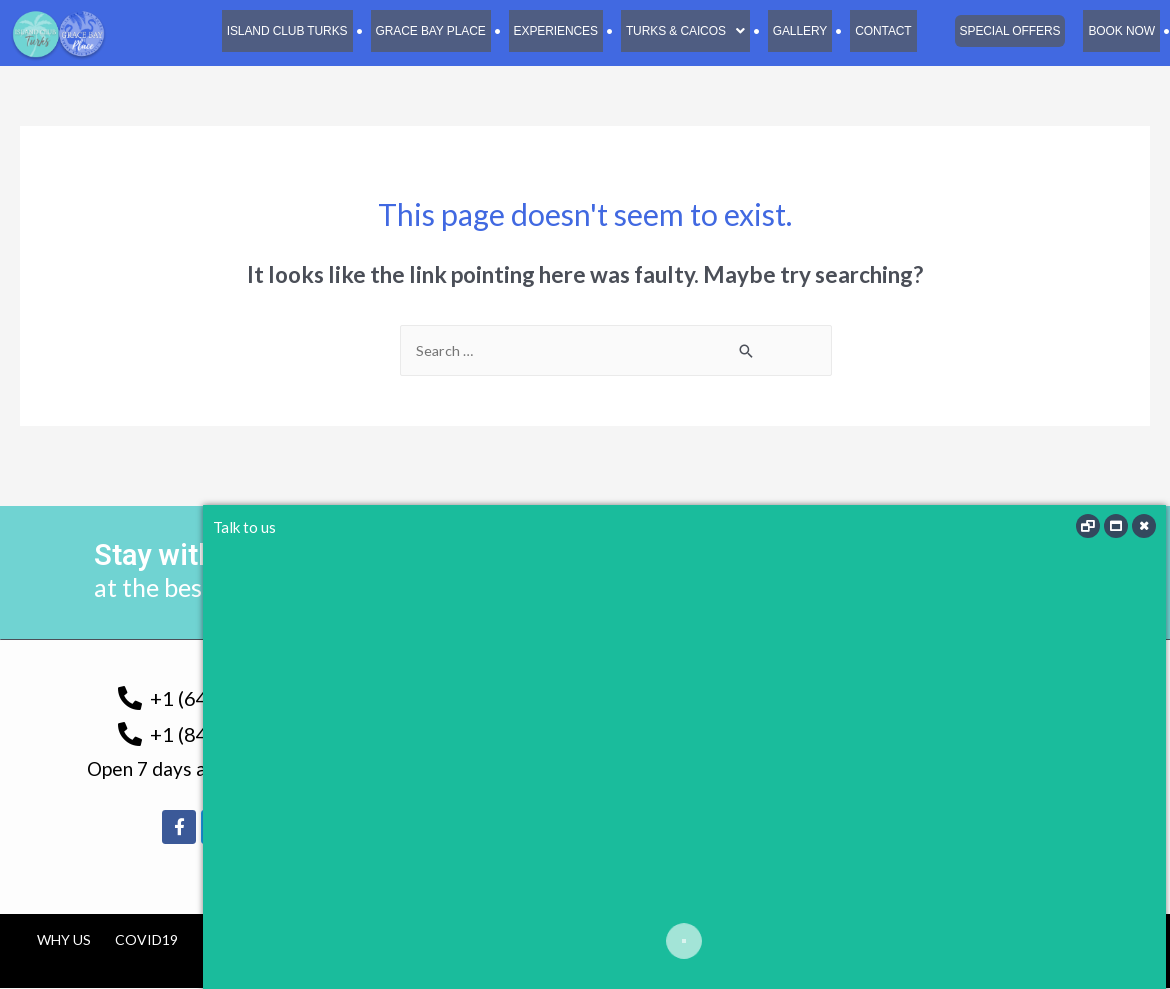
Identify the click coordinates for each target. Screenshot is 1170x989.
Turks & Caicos (679, 31)
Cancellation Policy (523, 940)
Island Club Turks (275, 31)
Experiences (548, 31)
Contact (880, 31)
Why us (64, 940)
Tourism (385, 940)
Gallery (795, 31)
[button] (679, 31)
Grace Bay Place (421, 31)
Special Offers (1008, 31)
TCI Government (265, 940)
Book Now (1121, 31)
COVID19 (146, 940)
